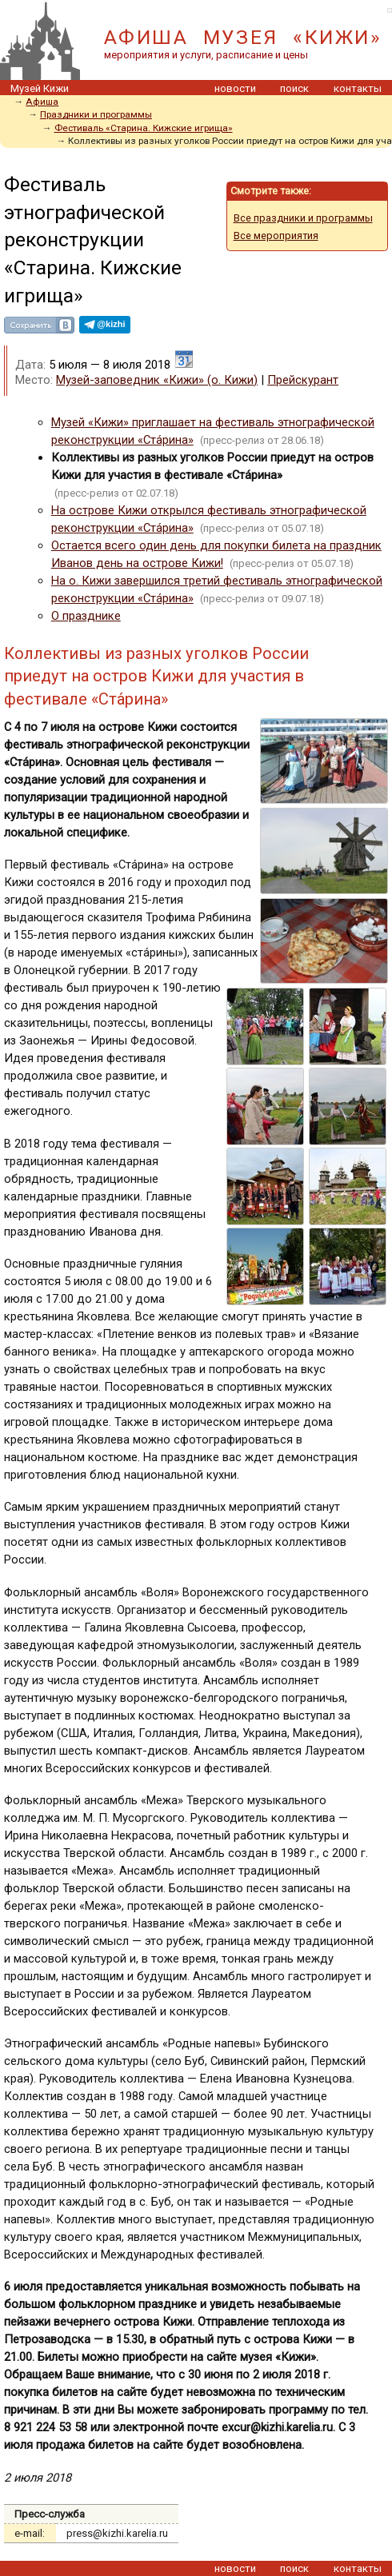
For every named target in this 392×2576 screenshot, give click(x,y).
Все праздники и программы (303, 218)
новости (235, 88)
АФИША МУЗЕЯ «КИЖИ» (243, 37)
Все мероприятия (276, 236)
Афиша (42, 101)
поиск (294, 88)
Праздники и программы (96, 114)
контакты (358, 88)
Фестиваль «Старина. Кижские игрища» (143, 128)
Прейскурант (302, 380)
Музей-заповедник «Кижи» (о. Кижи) (157, 380)
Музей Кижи (39, 88)
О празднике (86, 616)
